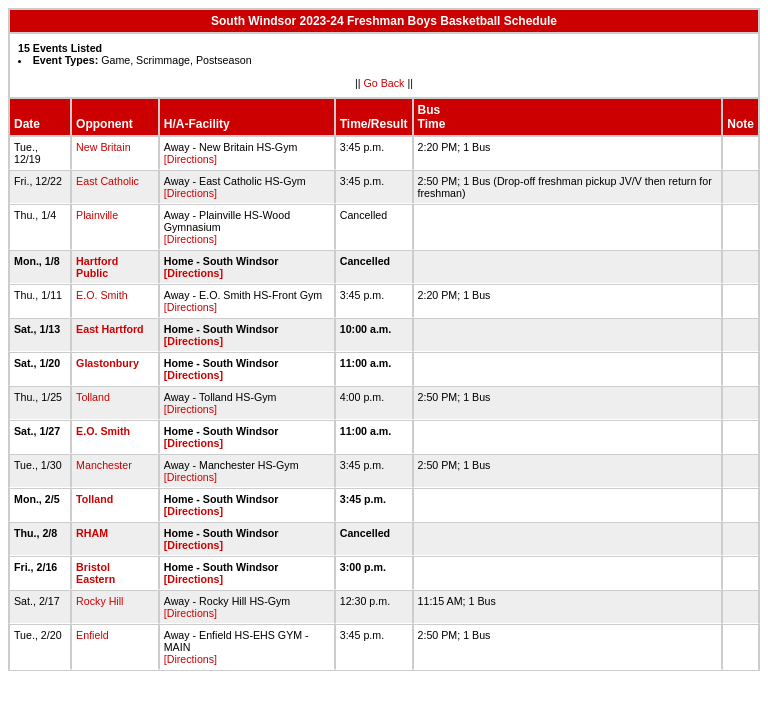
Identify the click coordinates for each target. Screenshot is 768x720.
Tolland (93, 397)
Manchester (104, 465)
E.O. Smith (102, 295)
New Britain (103, 147)
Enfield (92, 635)
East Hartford (110, 329)
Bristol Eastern (95, 573)
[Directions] (190, 159)
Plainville (97, 215)
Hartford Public (97, 267)
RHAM (92, 533)
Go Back (384, 83)
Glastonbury (107, 363)
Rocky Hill (99, 601)
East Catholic (107, 181)
